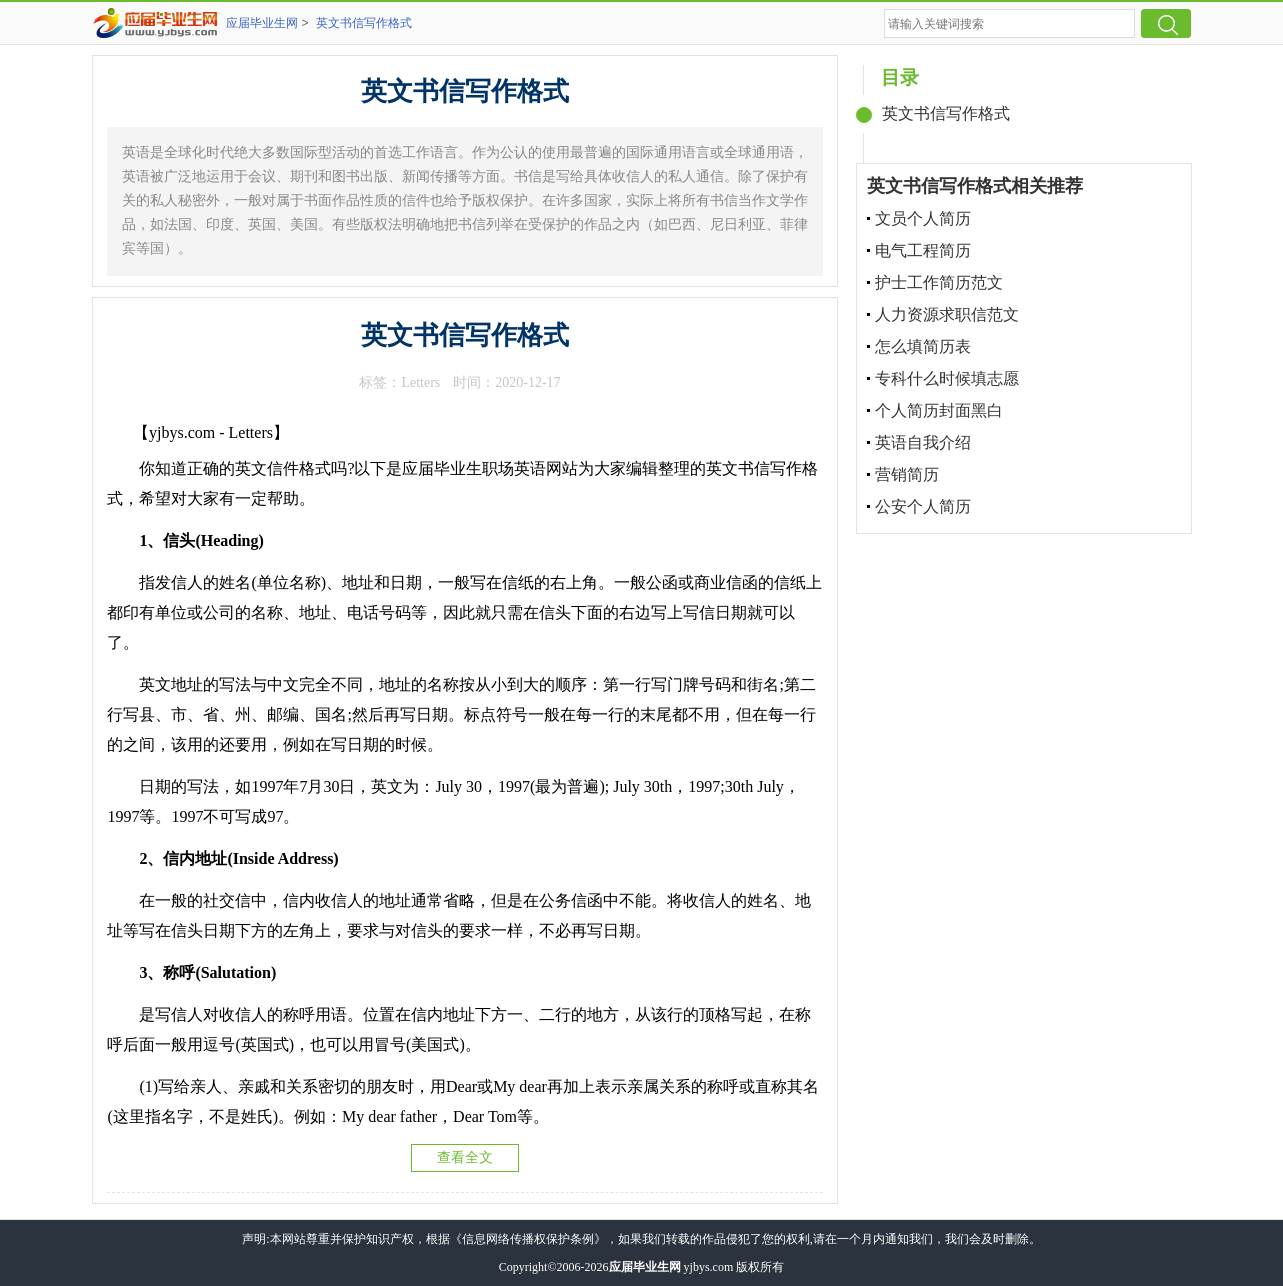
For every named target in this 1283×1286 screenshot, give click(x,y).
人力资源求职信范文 (947, 314)
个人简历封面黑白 (939, 410)
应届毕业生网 (262, 23)
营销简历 (907, 474)
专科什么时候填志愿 (947, 378)
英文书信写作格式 (364, 23)
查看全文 (465, 1157)
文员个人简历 (923, 218)
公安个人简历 (923, 506)
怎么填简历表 (923, 346)
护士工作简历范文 (939, 282)
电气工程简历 (923, 250)
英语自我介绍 (923, 442)
